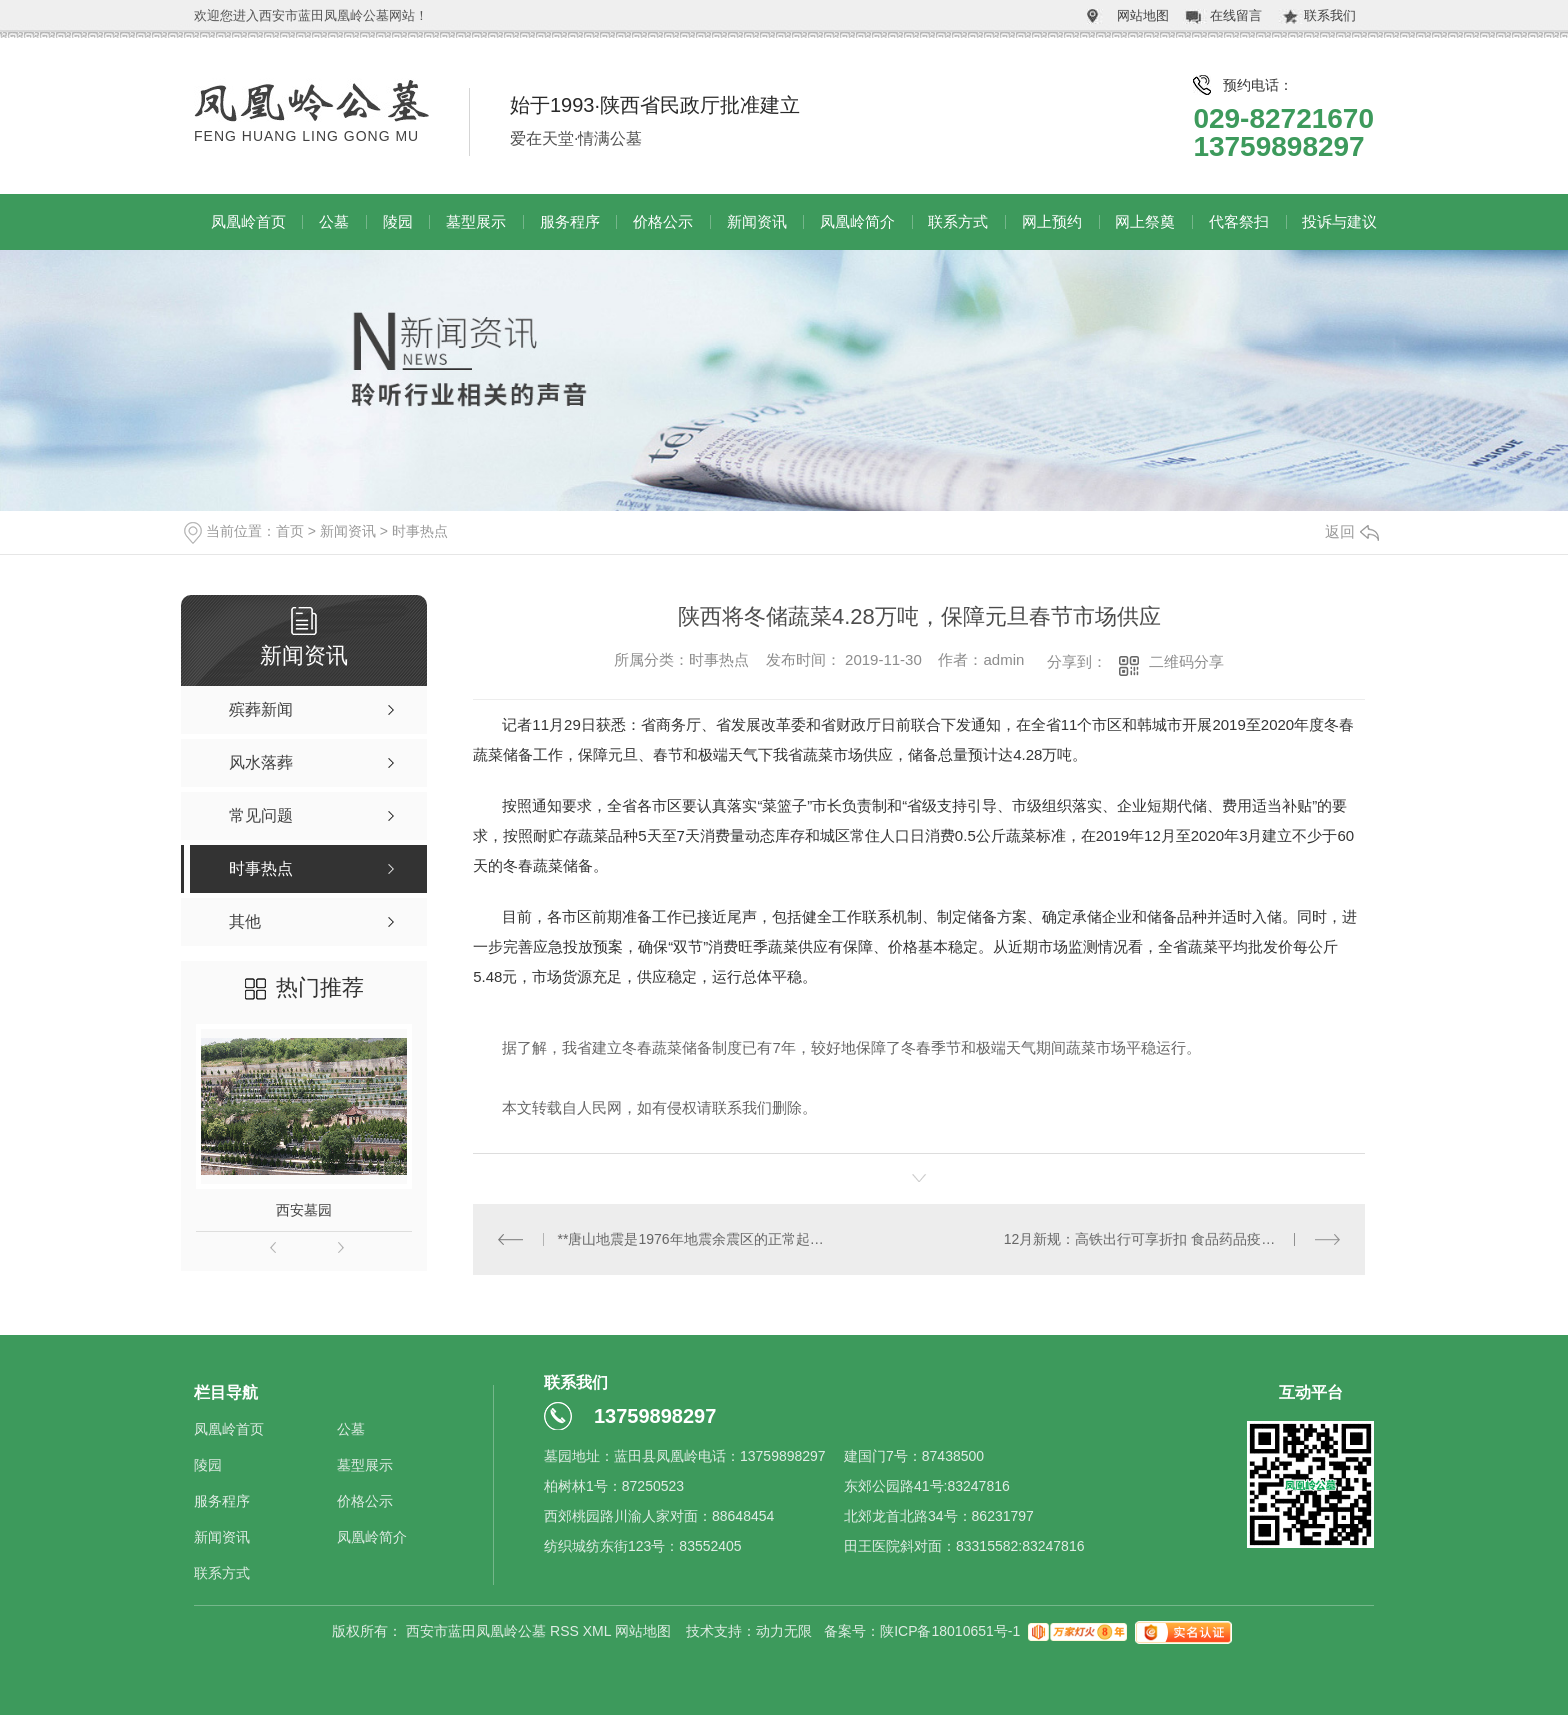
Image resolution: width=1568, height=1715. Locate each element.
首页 (290, 531)
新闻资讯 (757, 221)
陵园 (398, 221)
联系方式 (958, 221)
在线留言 (1236, 15)
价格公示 (663, 221)
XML (599, 1631)
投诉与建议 (1339, 221)
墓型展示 (476, 221)
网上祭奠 (1145, 221)
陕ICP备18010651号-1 (950, 1631)
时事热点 (420, 531)
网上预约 (1052, 221)
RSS (566, 1631)
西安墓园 (304, 1210)
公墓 (334, 221)
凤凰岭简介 (857, 221)
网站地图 (1143, 15)
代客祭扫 (1239, 221)
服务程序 (570, 221)
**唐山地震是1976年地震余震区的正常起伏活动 (696, 1239)
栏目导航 (226, 1392)
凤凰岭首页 (248, 221)
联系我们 (1330, 15)
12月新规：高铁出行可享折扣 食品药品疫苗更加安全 (1167, 1239)
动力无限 (784, 1631)
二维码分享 (1186, 661)
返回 (1352, 531)
